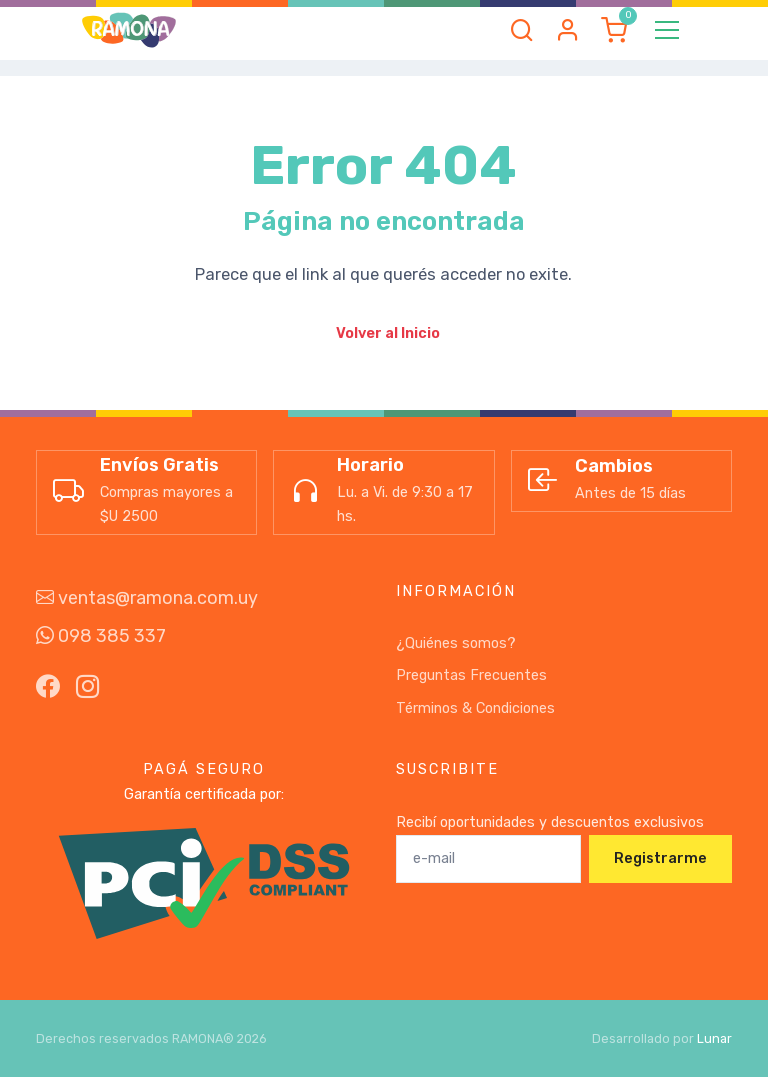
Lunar (714, 1038)
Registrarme (660, 858)
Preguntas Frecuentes (471, 675)
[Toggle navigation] (667, 30)
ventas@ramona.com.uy (147, 598)
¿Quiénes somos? (456, 643)
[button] (522, 30)
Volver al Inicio (388, 333)
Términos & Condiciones (475, 708)
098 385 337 (101, 636)
